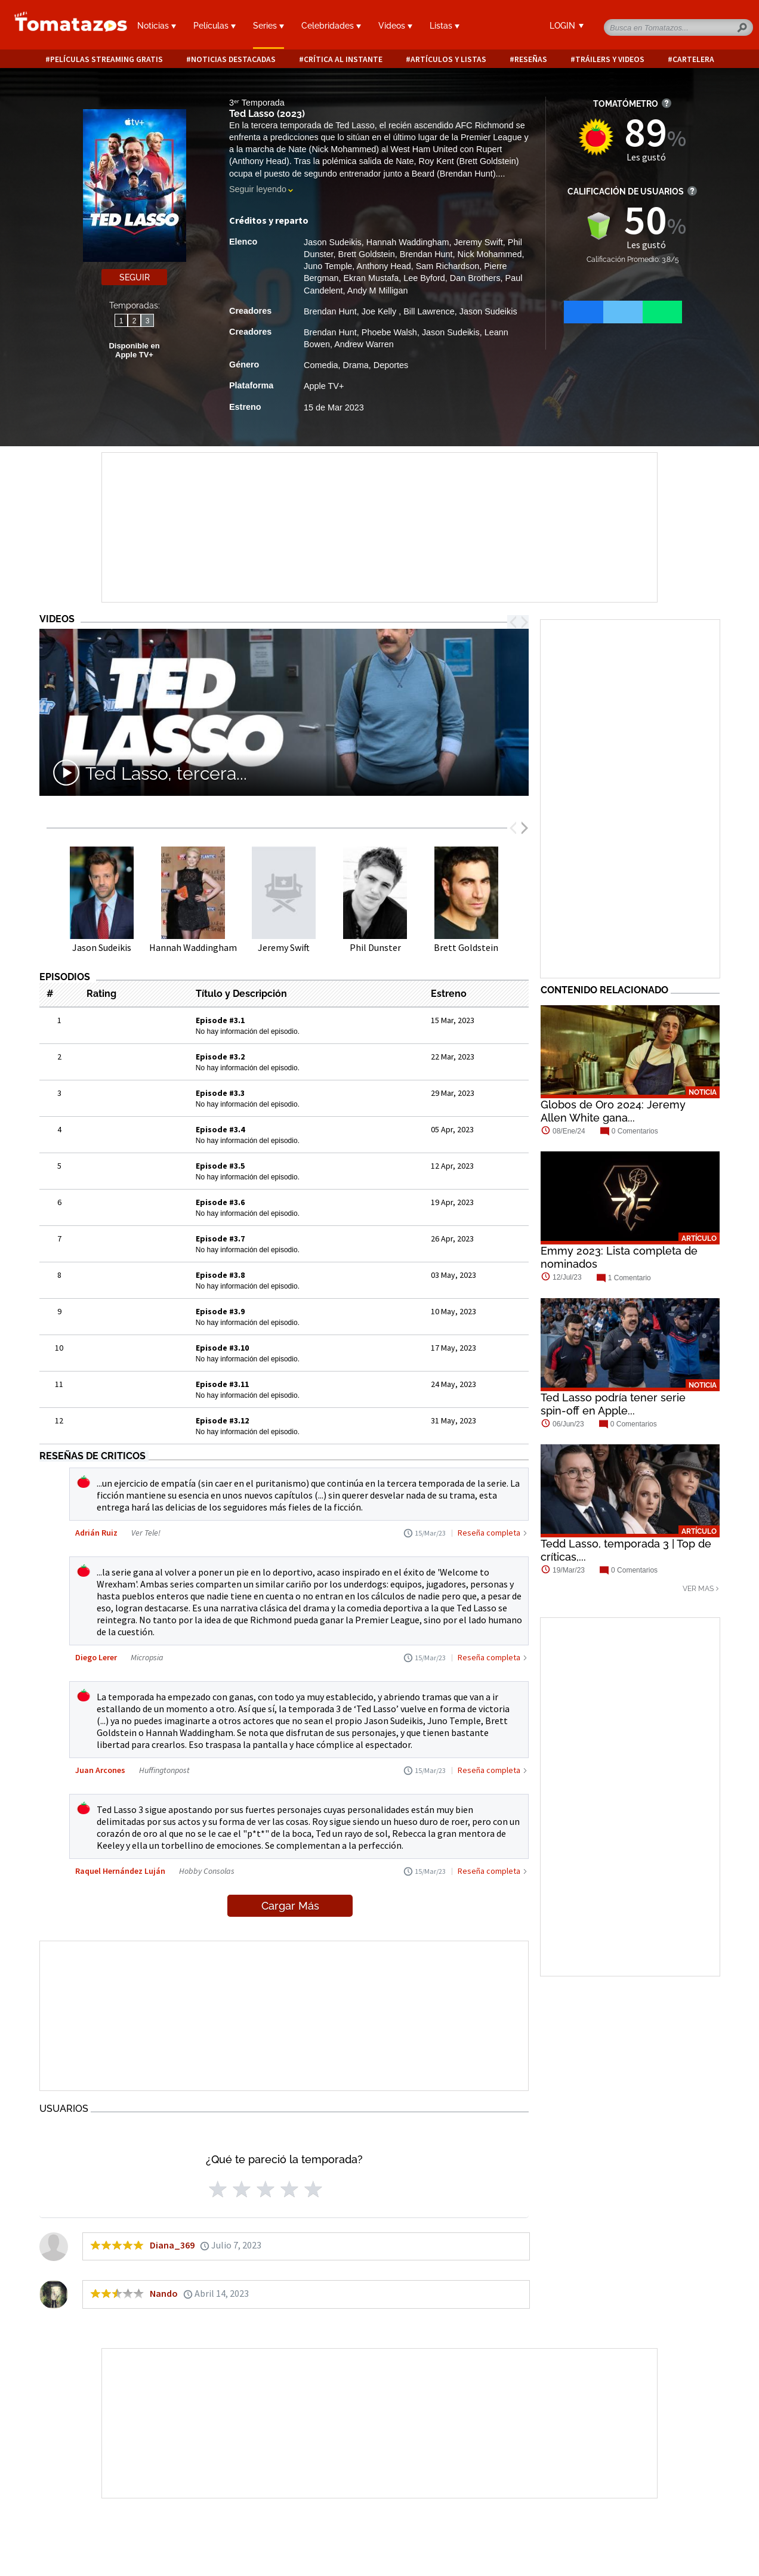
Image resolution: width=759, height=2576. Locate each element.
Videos (395, 25)
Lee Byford (424, 278)
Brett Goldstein (366, 254)
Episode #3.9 (220, 1311)
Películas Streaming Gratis (106, 59)
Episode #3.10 (222, 1347)
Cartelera (693, 59)
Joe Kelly (380, 311)
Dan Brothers (475, 278)
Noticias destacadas (233, 59)
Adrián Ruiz (96, 1532)
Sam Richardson (447, 266)
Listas (444, 25)
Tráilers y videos (609, 59)
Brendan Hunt (426, 254)
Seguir (134, 277)
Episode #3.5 (220, 1165)
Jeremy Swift (477, 242)
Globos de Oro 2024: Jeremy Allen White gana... (613, 1111)
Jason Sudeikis (333, 242)
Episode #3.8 (220, 1275)
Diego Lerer (96, 1657)
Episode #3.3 (220, 1093)
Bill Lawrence (429, 311)
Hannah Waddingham (407, 242)
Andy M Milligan (377, 290)
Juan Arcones (100, 1770)
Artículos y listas (448, 59)
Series (268, 25)
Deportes (391, 365)
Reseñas (530, 59)
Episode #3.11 (222, 1384)
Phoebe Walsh (389, 332)
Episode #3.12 (222, 1420)
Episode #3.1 (220, 1020)
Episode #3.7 (220, 1238)
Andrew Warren (363, 344)
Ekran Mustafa (371, 278)
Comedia (321, 365)
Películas (214, 25)
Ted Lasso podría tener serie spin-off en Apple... (613, 1404)
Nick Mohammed (490, 254)
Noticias (156, 25)
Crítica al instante (343, 59)
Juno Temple (328, 266)
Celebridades (331, 25)
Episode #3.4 (220, 1129)
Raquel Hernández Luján (120, 1870)
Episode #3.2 (220, 1056)
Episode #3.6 (220, 1202)
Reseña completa (489, 1532)
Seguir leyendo (257, 189)
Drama (356, 365)
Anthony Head (384, 266)
